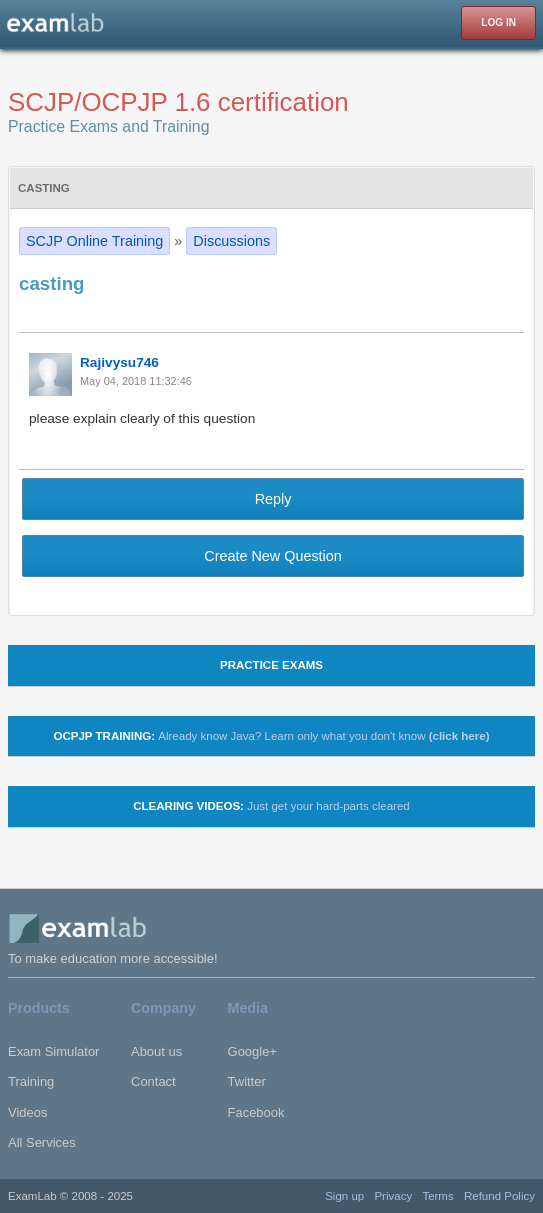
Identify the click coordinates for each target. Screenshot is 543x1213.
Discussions (231, 241)
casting (44, 188)
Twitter (247, 1081)
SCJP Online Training (94, 241)
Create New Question (273, 556)
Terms (437, 1196)
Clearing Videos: (271, 806)
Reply (273, 499)
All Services (42, 1142)
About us (156, 1051)
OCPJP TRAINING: (272, 736)
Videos (27, 1112)
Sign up (344, 1196)
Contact (153, 1081)
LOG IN (498, 22)
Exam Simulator (53, 1051)
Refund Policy (499, 1196)
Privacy (393, 1196)
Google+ (252, 1051)
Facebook (256, 1112)
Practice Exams (271, 665)
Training (31, 1081)
